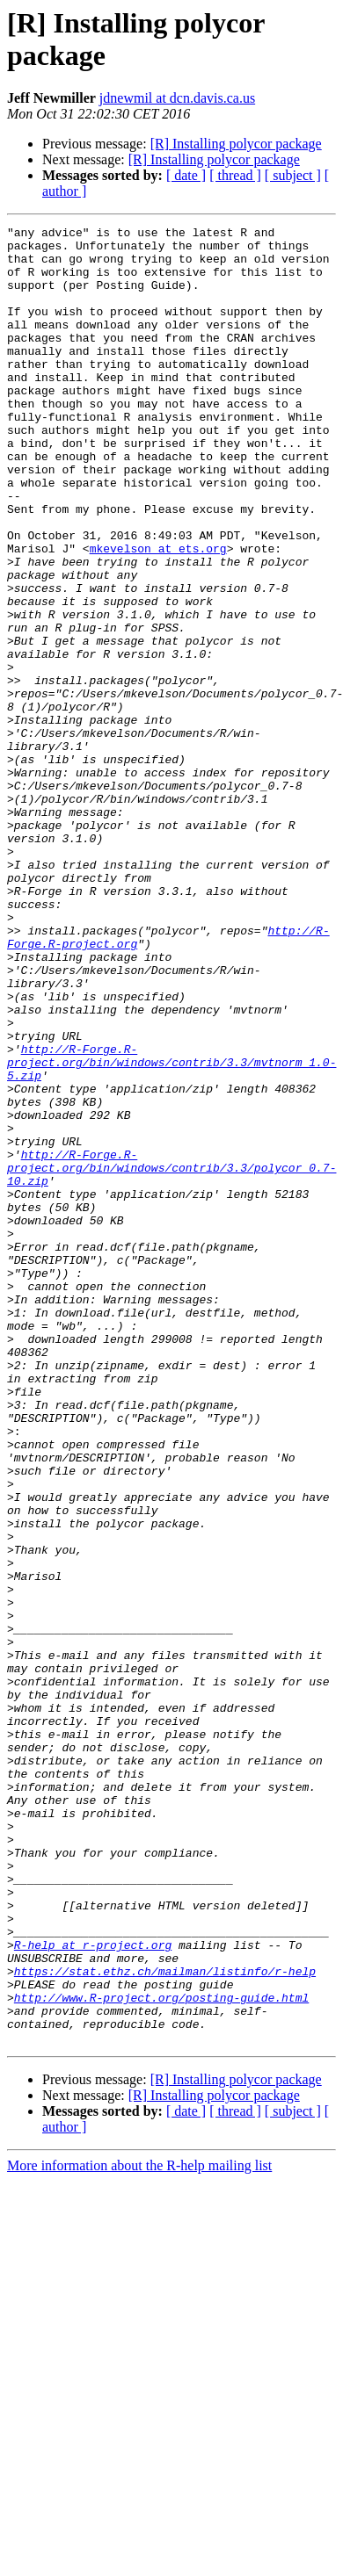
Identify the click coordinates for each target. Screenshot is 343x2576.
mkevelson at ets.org (158, 614)
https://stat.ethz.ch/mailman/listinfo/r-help (165, 2321)
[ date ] (186, 175)
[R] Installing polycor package (236, 143)
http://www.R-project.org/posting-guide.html (161, 2353)
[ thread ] (235, 175)
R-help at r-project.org (93, 2290)
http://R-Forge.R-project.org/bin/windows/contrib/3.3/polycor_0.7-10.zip (171, 1357)
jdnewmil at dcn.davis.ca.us (177, 97)
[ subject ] (293, 175)
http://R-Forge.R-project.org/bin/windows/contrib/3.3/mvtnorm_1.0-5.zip (171, 1230)
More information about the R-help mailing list (139, 2529)
